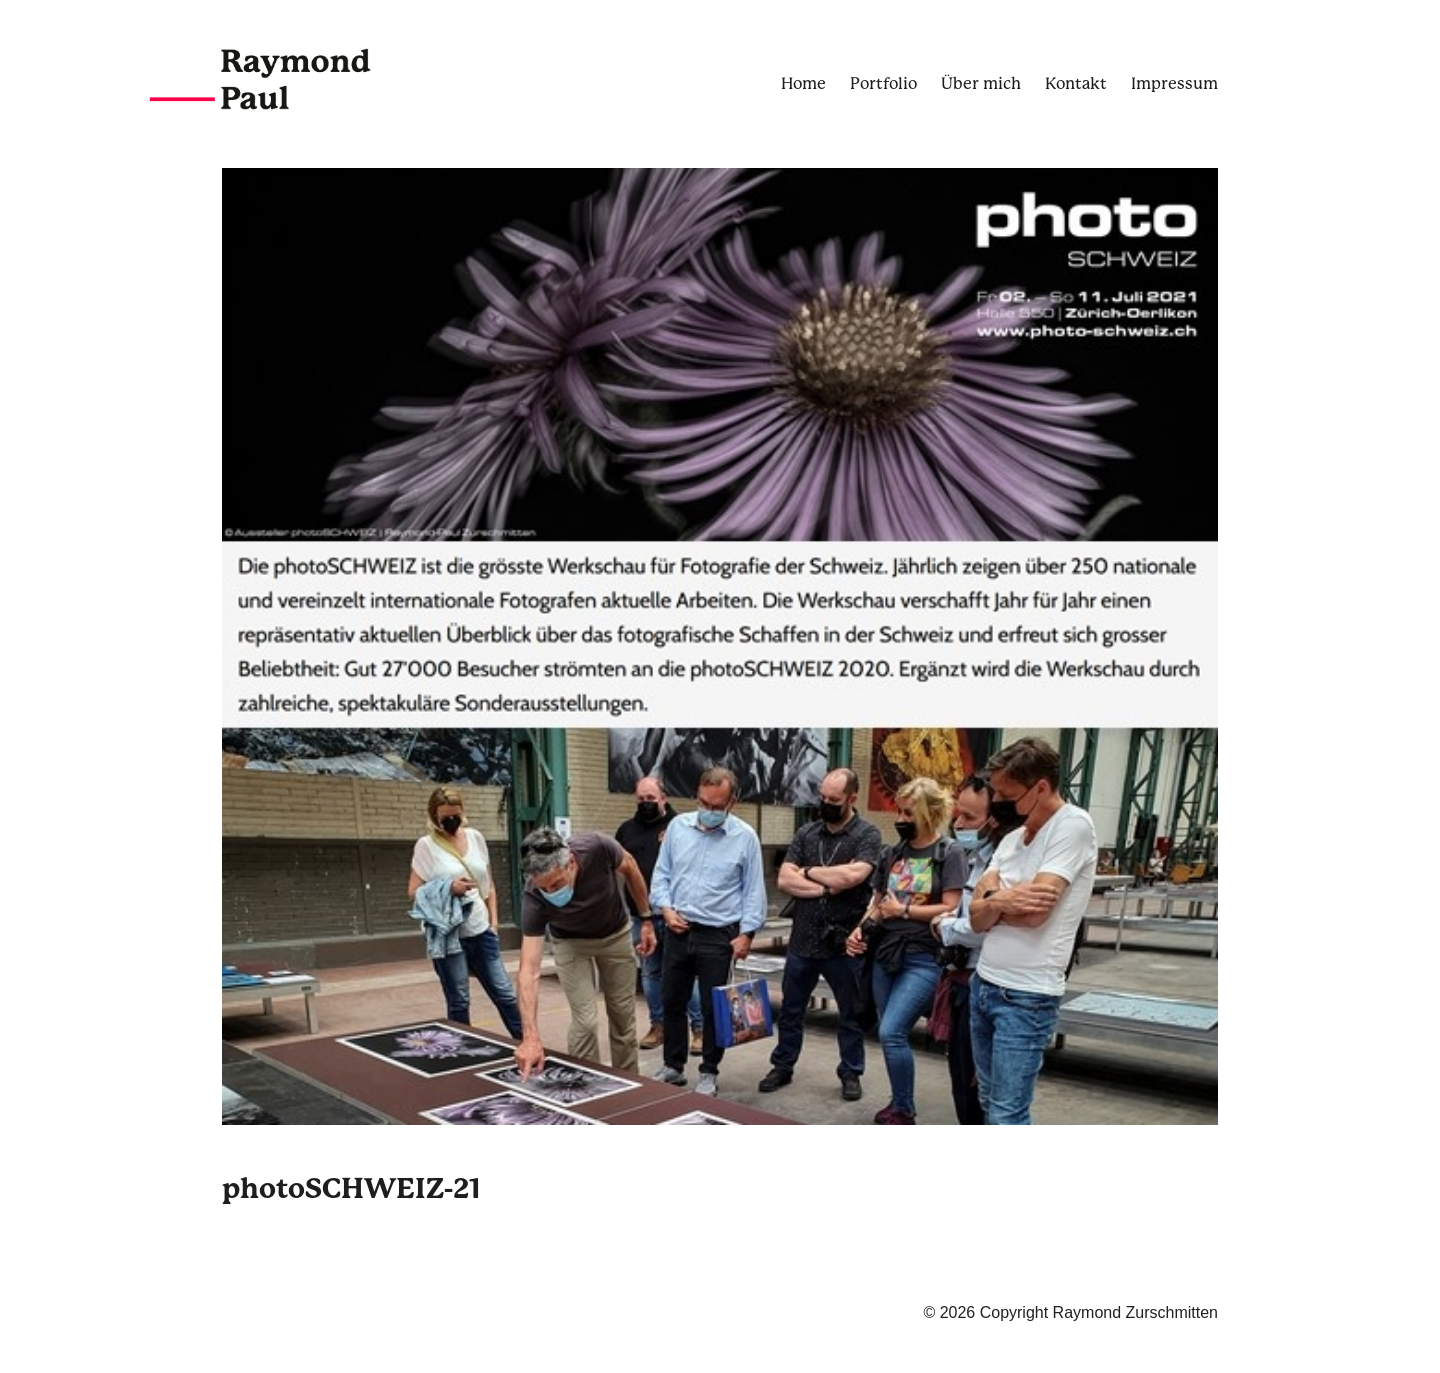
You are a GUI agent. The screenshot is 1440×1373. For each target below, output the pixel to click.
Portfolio (883, 83)
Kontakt (1076, 83)
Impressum (1174, 83)
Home (803, 83)
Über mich (981, 83)
